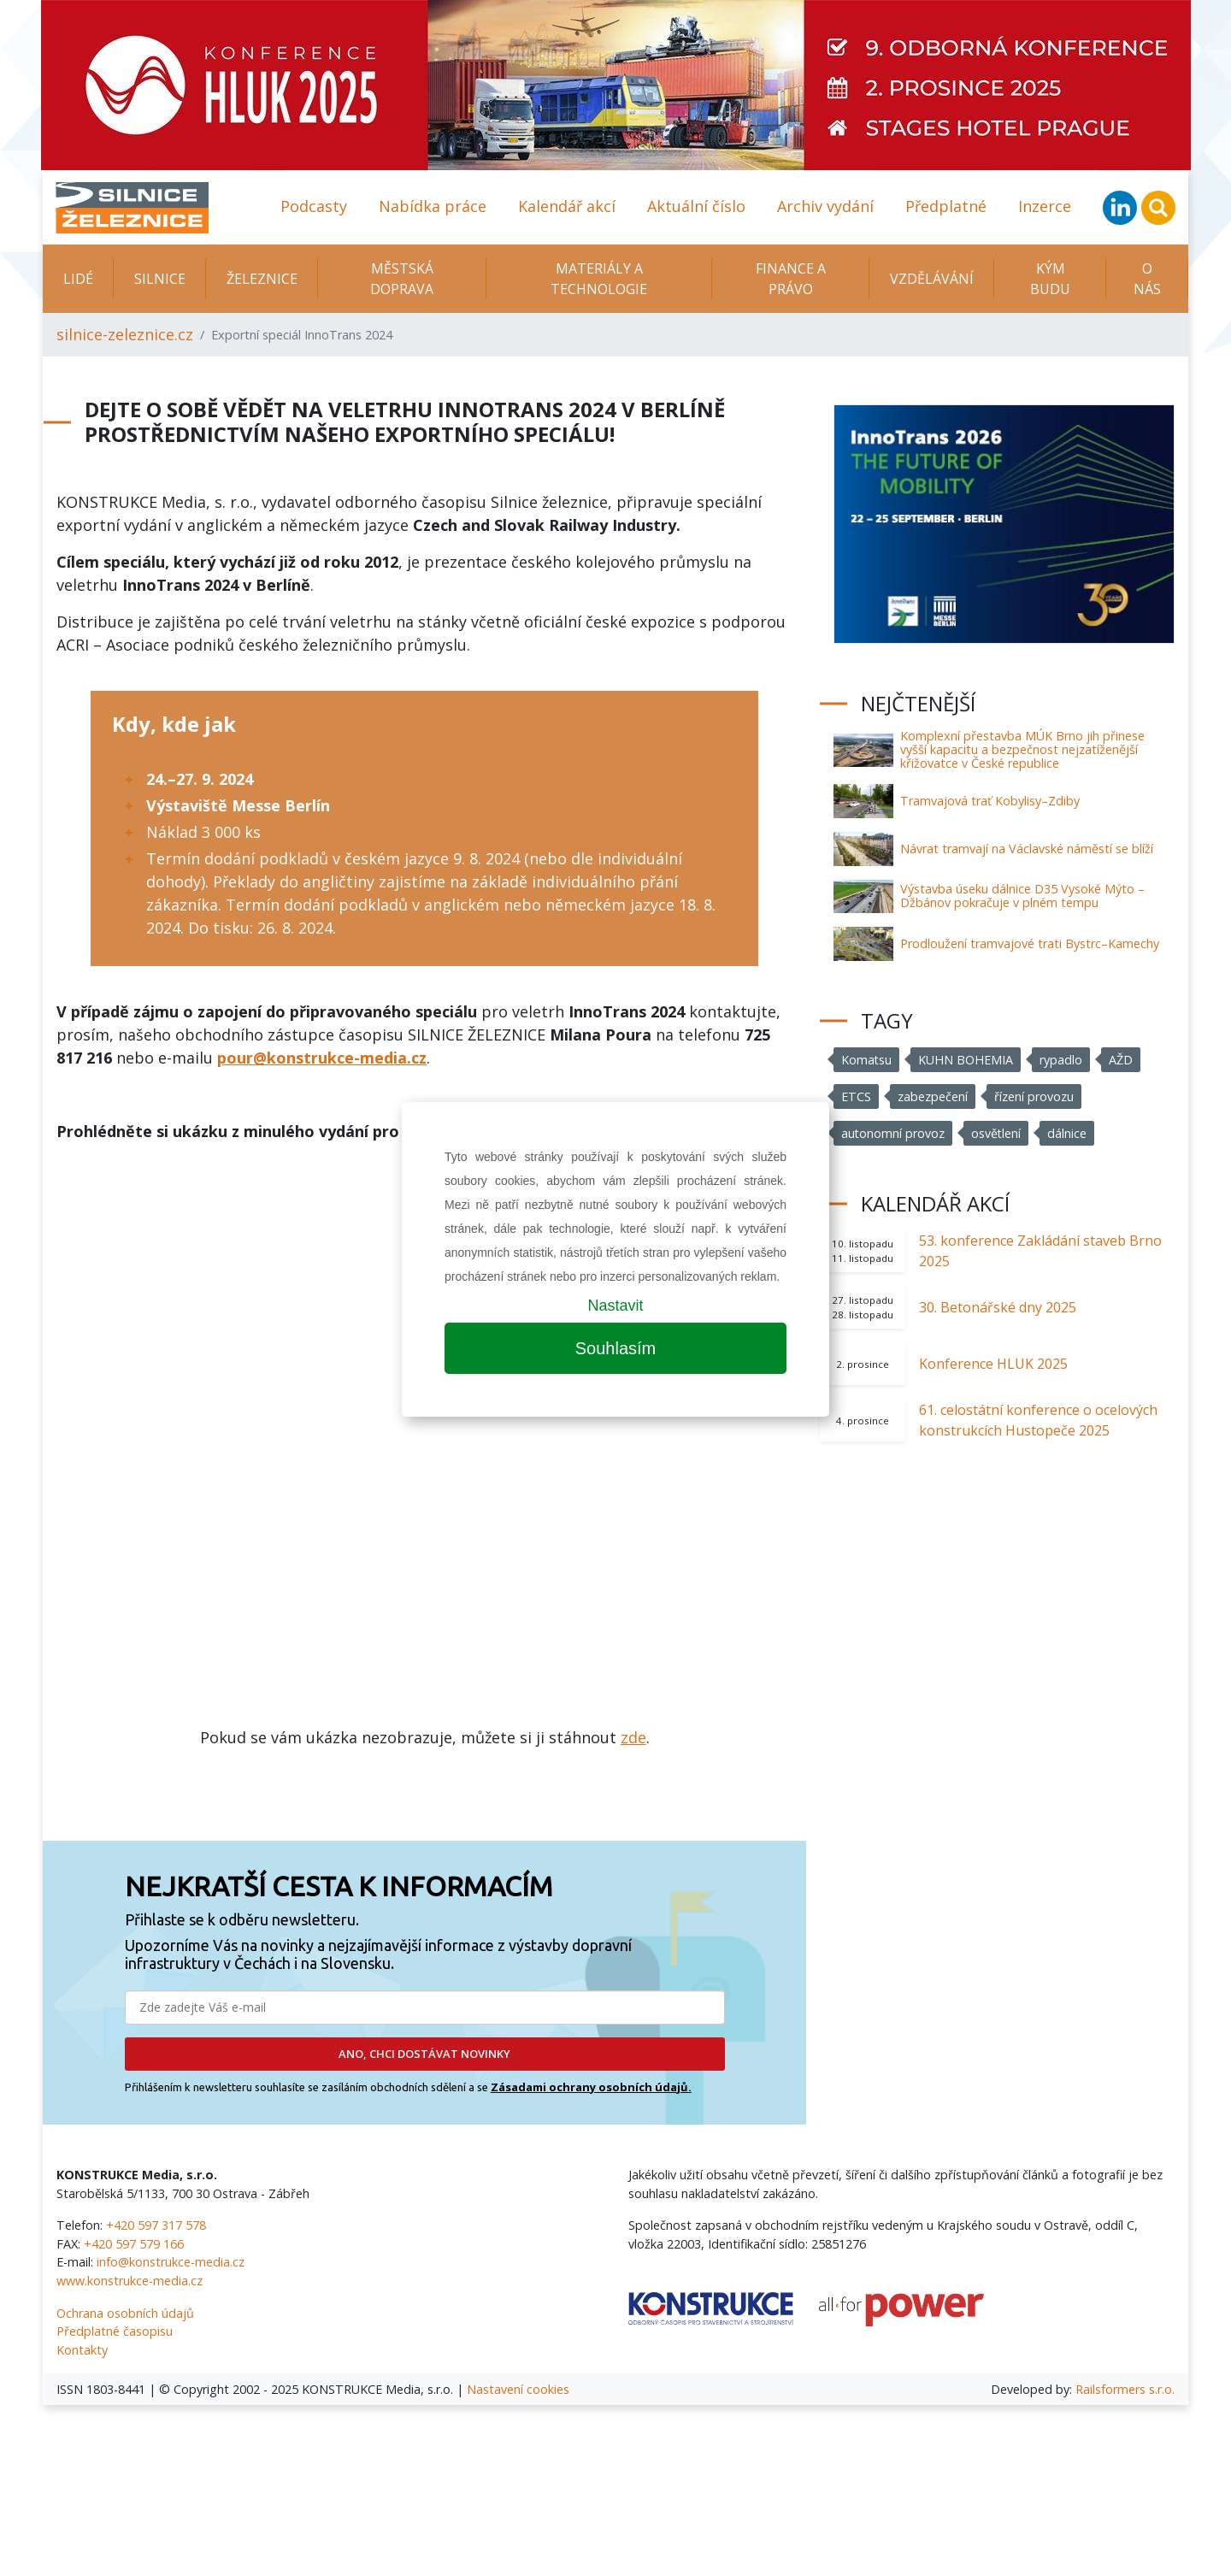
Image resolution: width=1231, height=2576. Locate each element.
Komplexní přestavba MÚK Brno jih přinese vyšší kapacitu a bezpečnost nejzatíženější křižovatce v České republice (1022, 749)
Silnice (160, 278)
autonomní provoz (893, 1133)
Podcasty (313, 206)
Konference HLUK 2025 (993, 1363)
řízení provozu (1034, 1096)
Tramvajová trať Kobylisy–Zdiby (990, 801)
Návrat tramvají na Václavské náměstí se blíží (1026, 848)
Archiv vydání (825, 206)
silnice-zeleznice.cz (124, 334)
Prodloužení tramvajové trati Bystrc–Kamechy (1029, 943)
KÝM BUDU (1050, 278)
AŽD (1122, 1060)
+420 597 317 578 (156, 2225)
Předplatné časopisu (114, 2331)
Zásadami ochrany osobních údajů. (591, 2087)
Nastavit (615, 1305)
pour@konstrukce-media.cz (322, 1057)
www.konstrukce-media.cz (129, 2280)
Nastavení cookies (518, 2389)
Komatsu (866, 1060)
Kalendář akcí (567, 206)
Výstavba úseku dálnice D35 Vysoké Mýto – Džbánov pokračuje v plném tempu (1022, 896)
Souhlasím (616, 1348)
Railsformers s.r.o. (1125, 2389)
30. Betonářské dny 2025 (997, 1307)
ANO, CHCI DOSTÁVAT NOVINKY (424, 2053)
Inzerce (1044, 206)
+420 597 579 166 (134, 2244)
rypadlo (1061, 1060)
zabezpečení (933, 1096)
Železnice (262, 278)
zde (633, 1737)
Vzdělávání (932, 278)
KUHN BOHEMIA (966, 1060)
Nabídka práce (432, 206)
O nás (1147, 278)
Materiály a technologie (599, 278)
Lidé (78, 278)
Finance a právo (791, 278)
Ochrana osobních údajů (125, 2313)
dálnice (1068, 1133)
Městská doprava (401, 278)
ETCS (856, 1096)
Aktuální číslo (696, 206)
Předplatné (946, 206)
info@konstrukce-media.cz (170, 2262)
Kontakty (82, 2350)
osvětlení (997, 1133)
